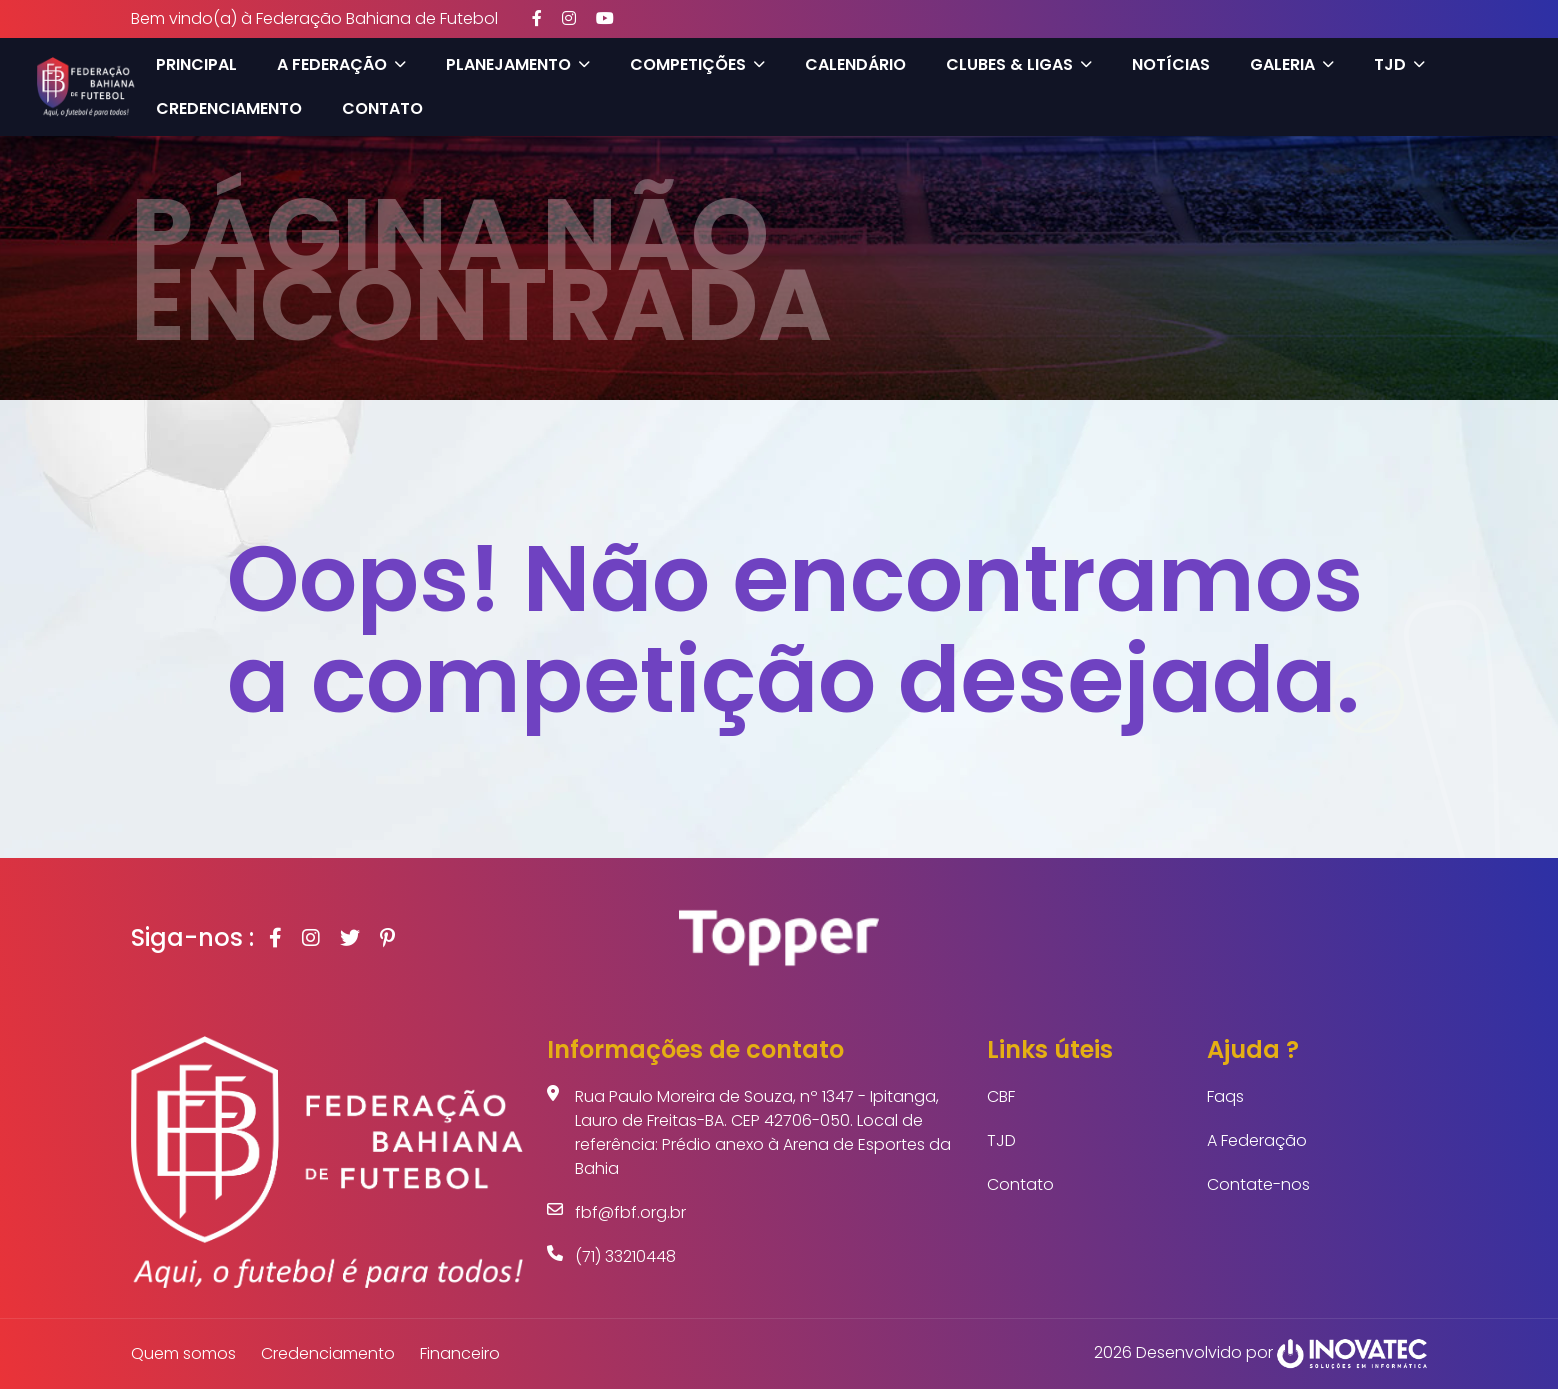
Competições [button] (697, 64)
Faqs (1225, 1096)
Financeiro (460, 1353)
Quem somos (183, 1353)
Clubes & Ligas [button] (1019, 64)
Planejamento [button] (518, 64)
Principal (196, 64)
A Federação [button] (341, 64)
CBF (1001, 1096)
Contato (382, 108)
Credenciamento (229, 108)
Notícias (1171, 64)
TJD (1001, 1140)
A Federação (1257, 1140)
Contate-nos (1258, 1184)
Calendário (855, 64)
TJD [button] (1399, 64)
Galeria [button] (1292, 64)
